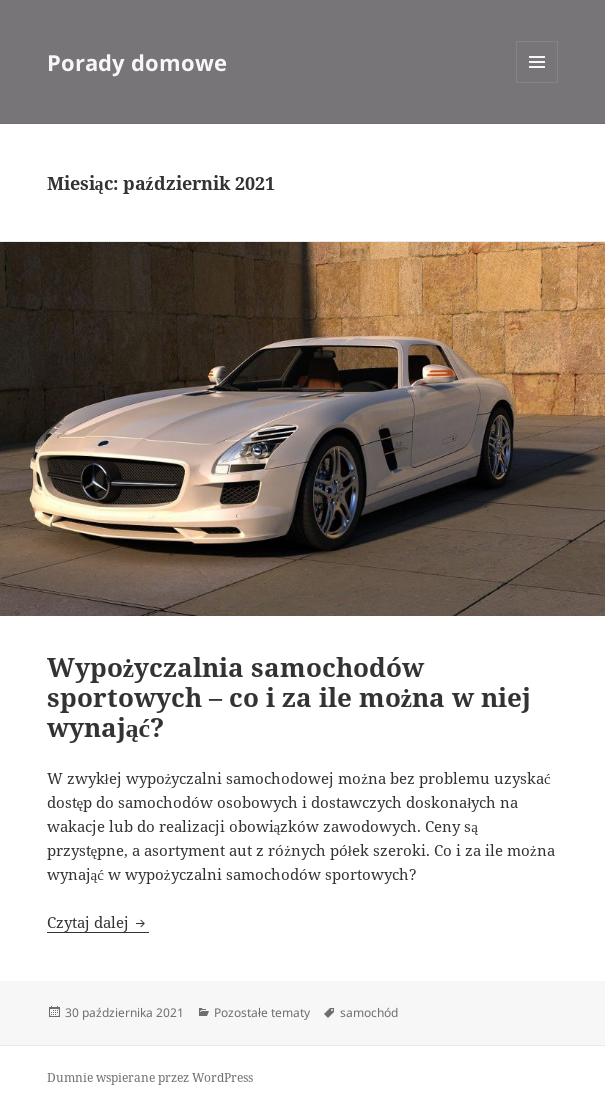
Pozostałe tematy (262, 1012)
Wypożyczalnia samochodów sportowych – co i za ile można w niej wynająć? (289, 697)
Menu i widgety (537, 82)
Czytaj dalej (98, 922)
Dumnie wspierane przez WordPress (150, 1077)
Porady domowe (137, 62)
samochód (369, 1012)
